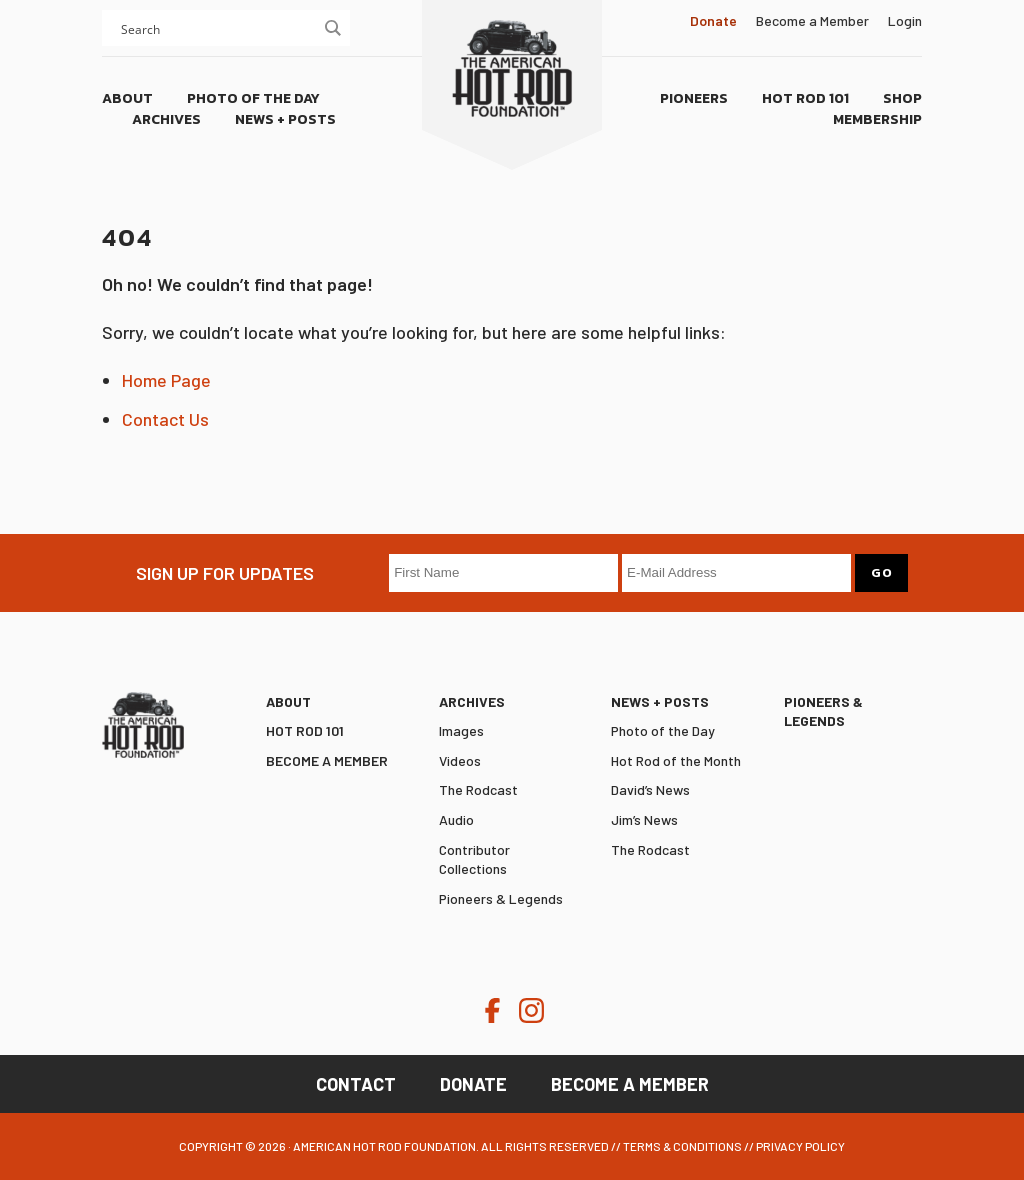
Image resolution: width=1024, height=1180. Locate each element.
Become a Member (812, 20)
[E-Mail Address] (736, 573)
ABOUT (288, 701)
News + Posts (660, 701)
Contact (356, 1084)
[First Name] (503, 573)
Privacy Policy (800, 1146)
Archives (472, 701)
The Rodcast (478, 789)
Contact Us (165, 419)
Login (905, 20)
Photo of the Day (663, 730)
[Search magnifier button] (332, 28)
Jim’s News (644, 819)
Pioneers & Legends (501, 898)
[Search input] (217, 28)
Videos (460, 760)
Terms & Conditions (682, 1146)
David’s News (650, 789)
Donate (473, 1084)
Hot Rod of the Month (676, 760)
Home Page (166, 380)
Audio (456, 819)
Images (461, 730)
